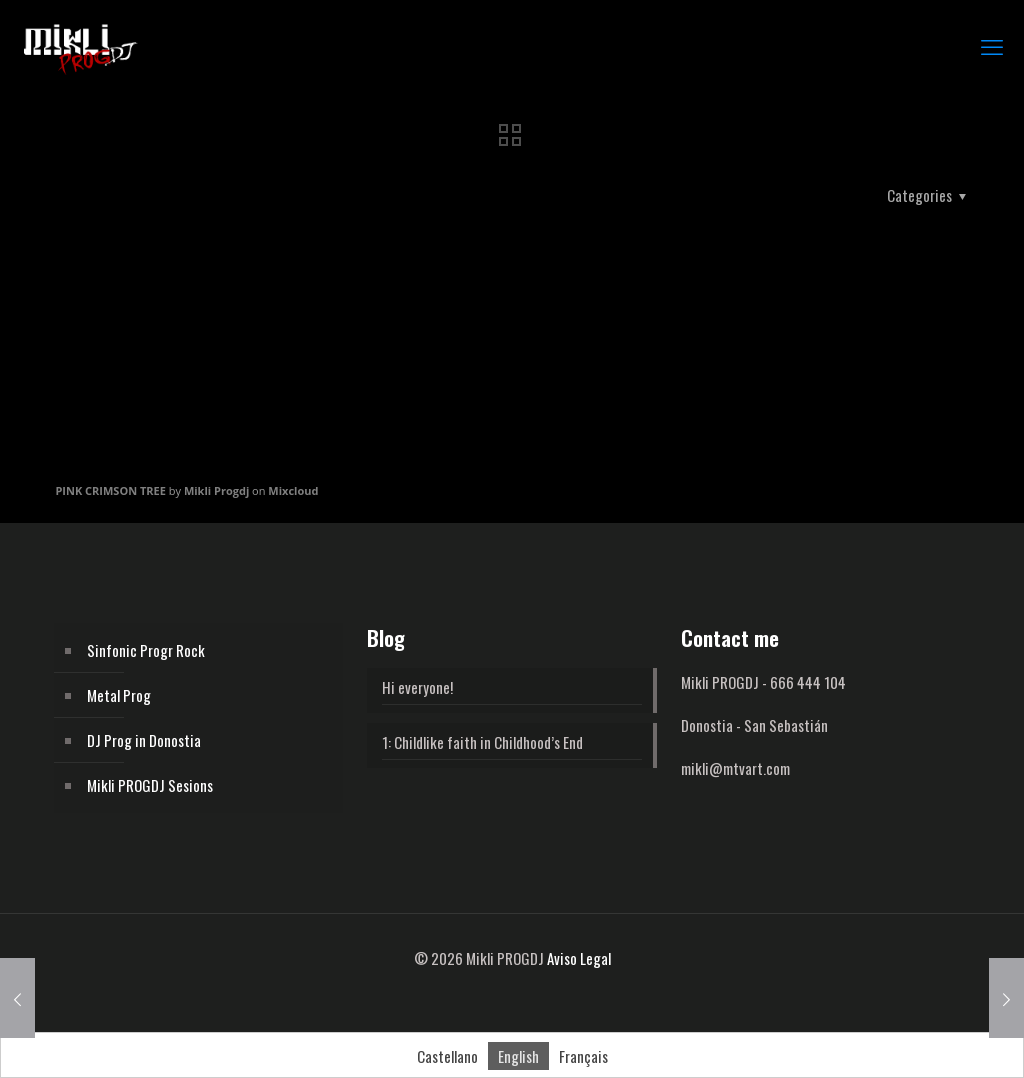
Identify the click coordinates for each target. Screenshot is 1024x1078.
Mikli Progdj (216, 490)
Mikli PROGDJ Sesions (150, 785)
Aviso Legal (579, 958)
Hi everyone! (417, 687)
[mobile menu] (992, 45)
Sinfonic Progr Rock (146, 650)
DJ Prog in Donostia (144, 740)
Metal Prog (119, 695)
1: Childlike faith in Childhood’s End (482, 742)
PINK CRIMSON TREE (110, 490)
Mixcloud (293, 490)
